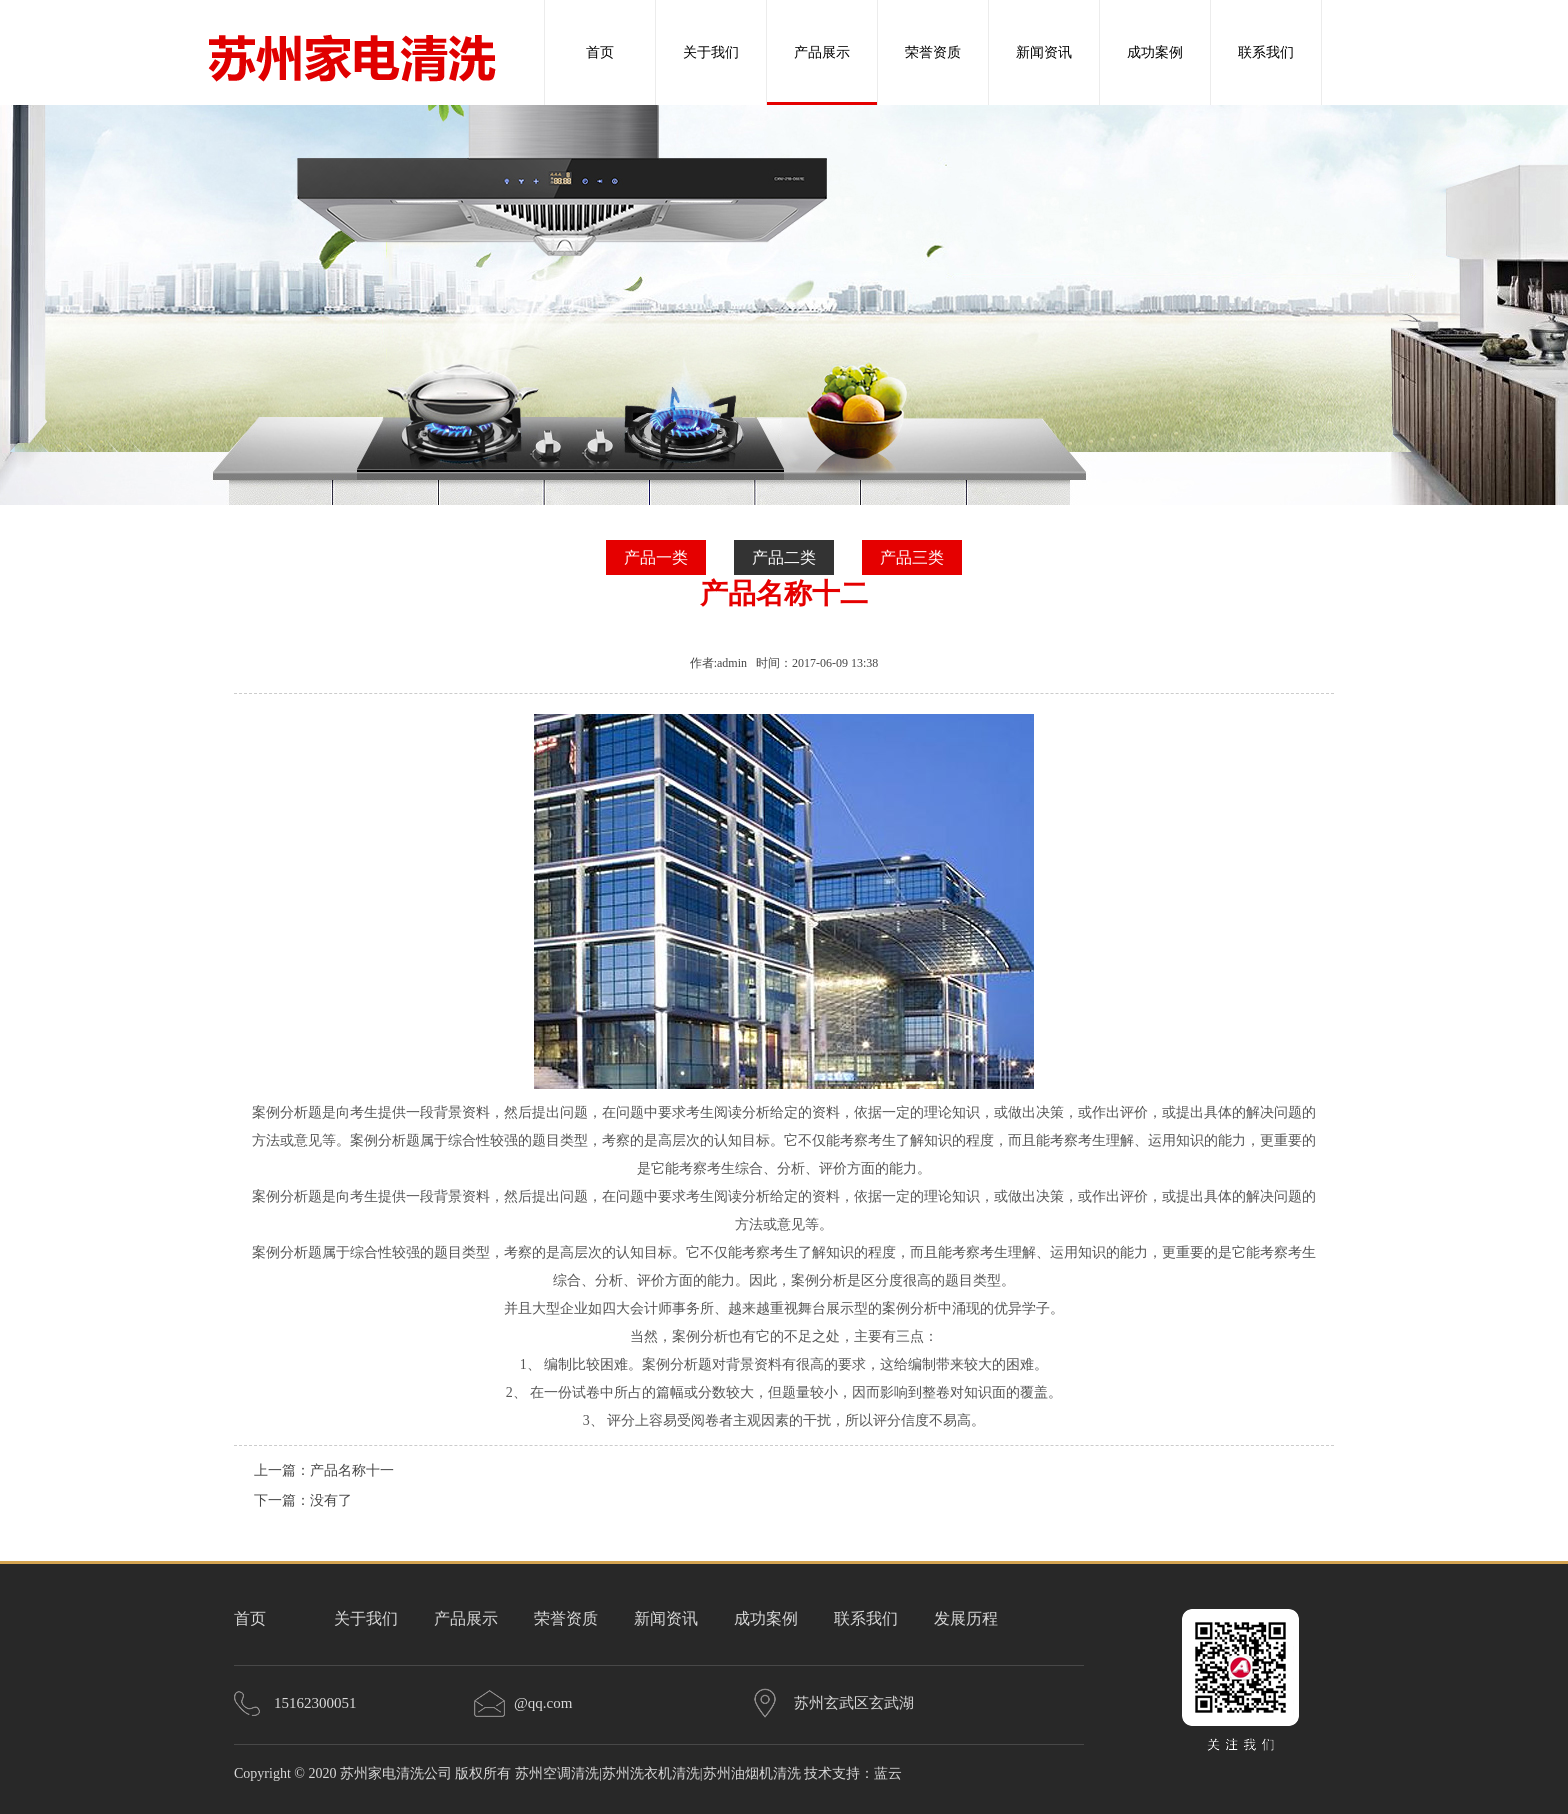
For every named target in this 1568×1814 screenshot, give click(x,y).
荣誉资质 (933, 52)
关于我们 (711, 52)
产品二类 (784, 557)
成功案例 (1155, 52)
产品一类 (656, 557)
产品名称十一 (352, 1470)
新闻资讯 (1044, 52)
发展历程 (966, 1618)
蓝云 (888, 1773)
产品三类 (912, 557)
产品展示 (822, 52)
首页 (600, 52)
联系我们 (1266, 52)
